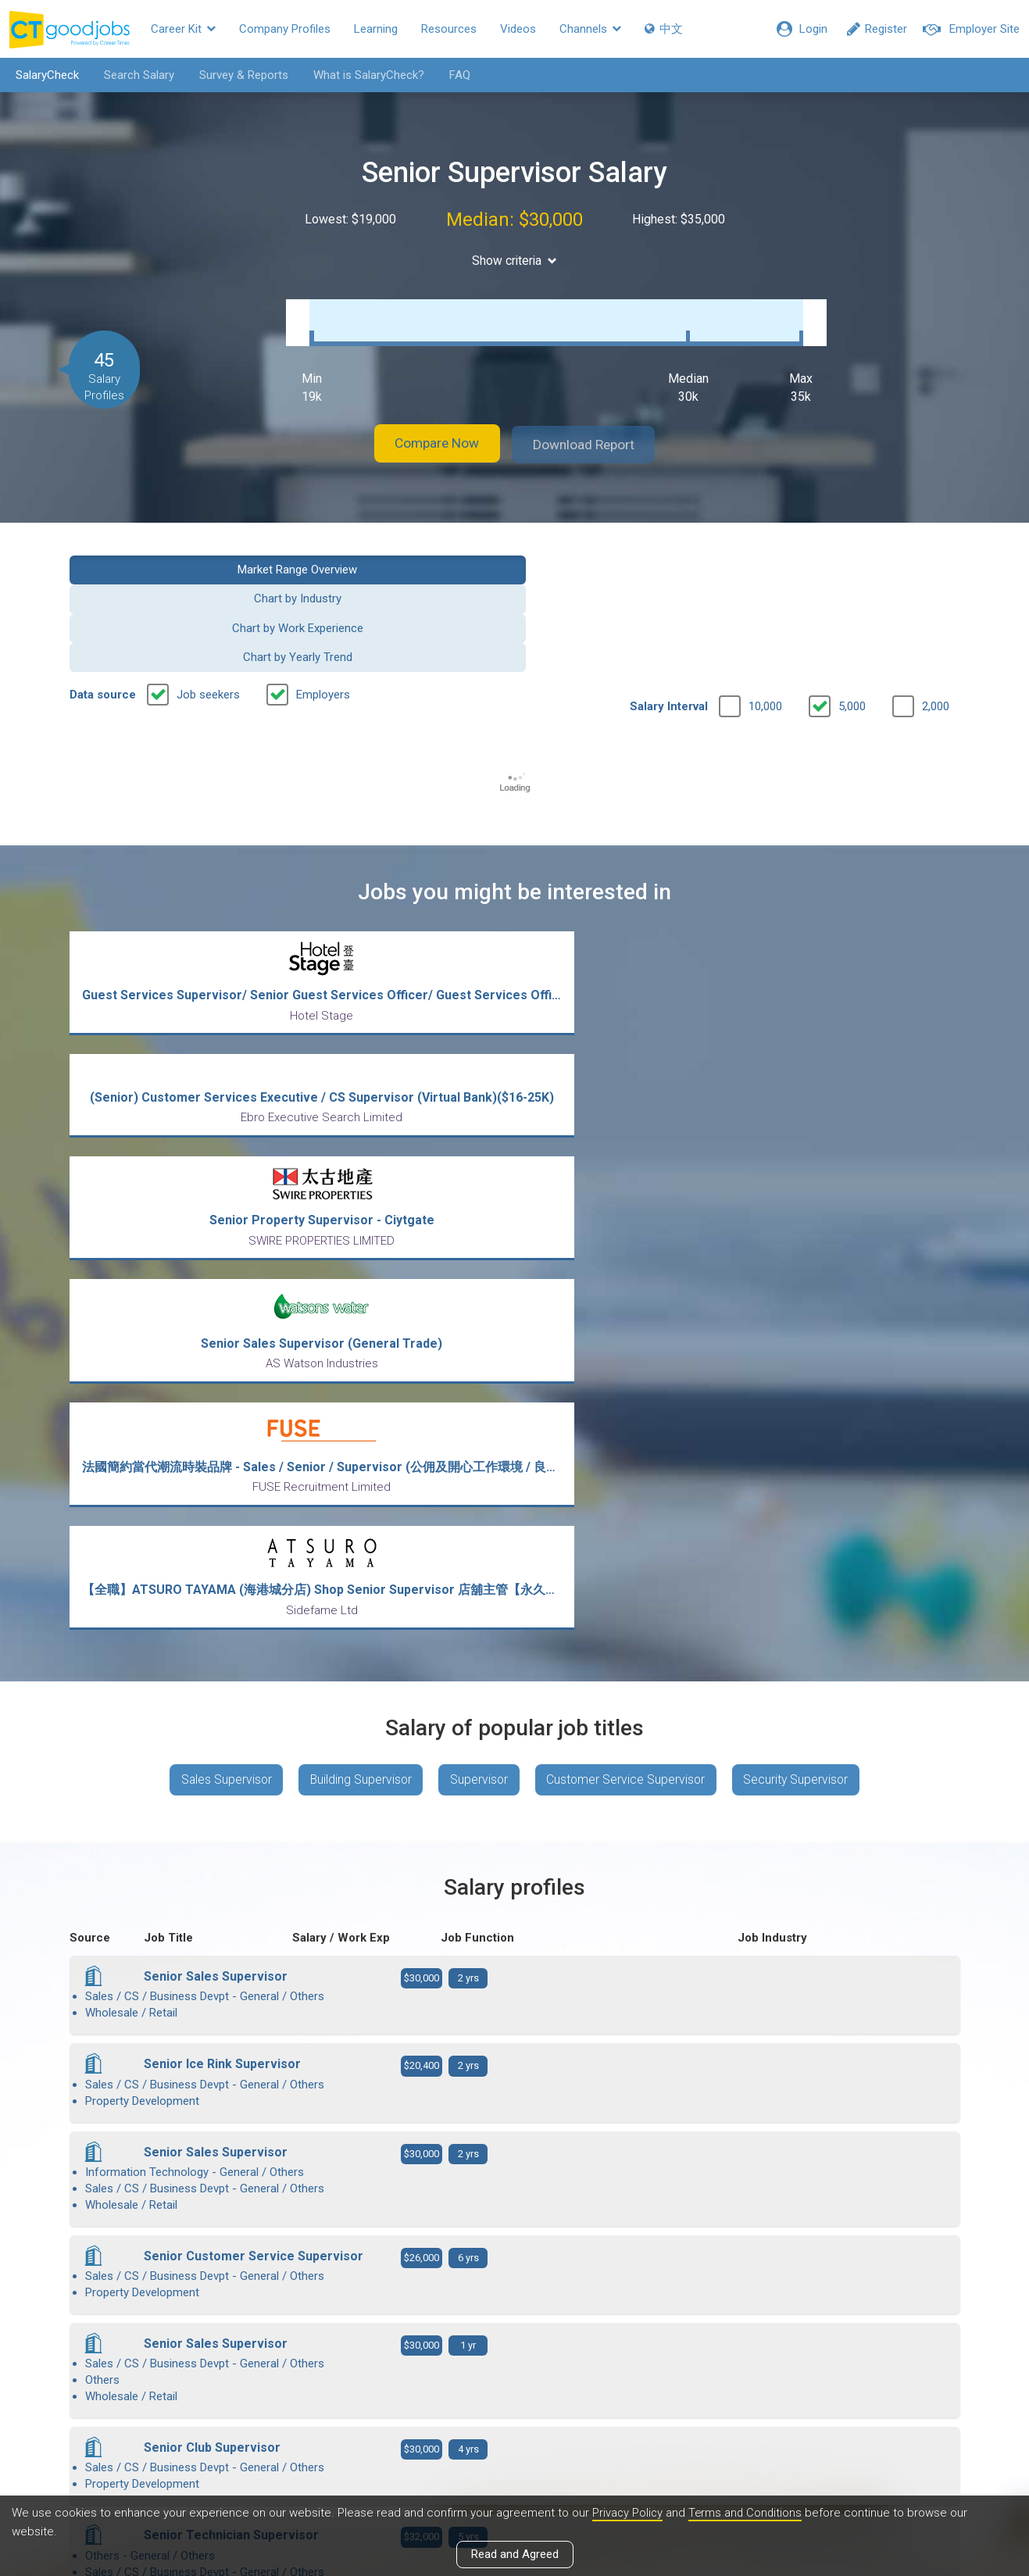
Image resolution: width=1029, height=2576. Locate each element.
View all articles (514, 2408)
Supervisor (479, 1207)
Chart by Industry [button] (400, 552)
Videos (518, 29)
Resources (449, 29)
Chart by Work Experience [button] (629, 552)
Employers (323, 591)
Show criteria (514, 260)
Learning (376, 29)
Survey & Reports (239, 75)
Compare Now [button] (428, 428)
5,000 (852, 602)
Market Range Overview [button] (171, 552)
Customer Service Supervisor (629, 1207)
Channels (590, 29)
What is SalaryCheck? (364, 75)
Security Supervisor (803, 1207)
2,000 (935, 602)
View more (514, 2086)
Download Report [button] (592, 428)
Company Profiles (284, 29)
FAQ (455, 75)
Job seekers (208, 591)
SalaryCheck (43, 75)
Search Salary (135, 75)
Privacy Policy (628, 2513)
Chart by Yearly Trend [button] (857, 552)
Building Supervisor (357, 1207)
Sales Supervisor (219, 1207)
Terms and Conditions (748, 2513)
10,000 (765, 602)
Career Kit (183, 29)
